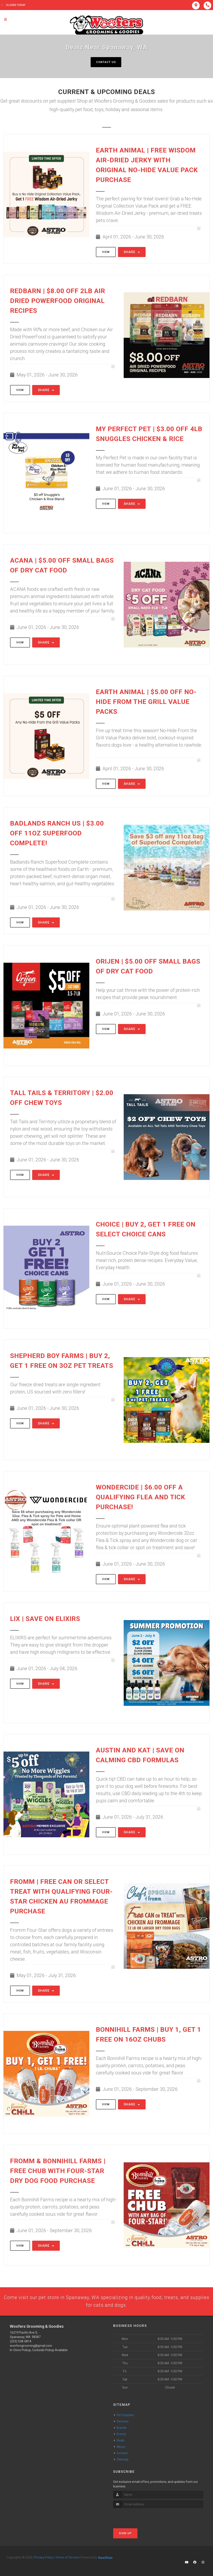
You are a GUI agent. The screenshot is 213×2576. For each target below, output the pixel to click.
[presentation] (136, 2516)
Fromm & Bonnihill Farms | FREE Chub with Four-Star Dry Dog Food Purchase (58, 2170)
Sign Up (125, 2533)
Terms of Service (67, 2557)
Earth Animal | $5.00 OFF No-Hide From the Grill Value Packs (146, 701)
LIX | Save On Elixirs (45, 1618)
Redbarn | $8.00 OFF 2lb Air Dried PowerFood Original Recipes (57, 300)
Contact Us (106, 62)
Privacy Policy (43, 2557)
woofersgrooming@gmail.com (31, 2346)
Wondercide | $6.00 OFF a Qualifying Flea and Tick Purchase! (140, 1497)
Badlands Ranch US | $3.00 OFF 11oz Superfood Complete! (57, 833)
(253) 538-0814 (20, 2341)
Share (132, 252)
